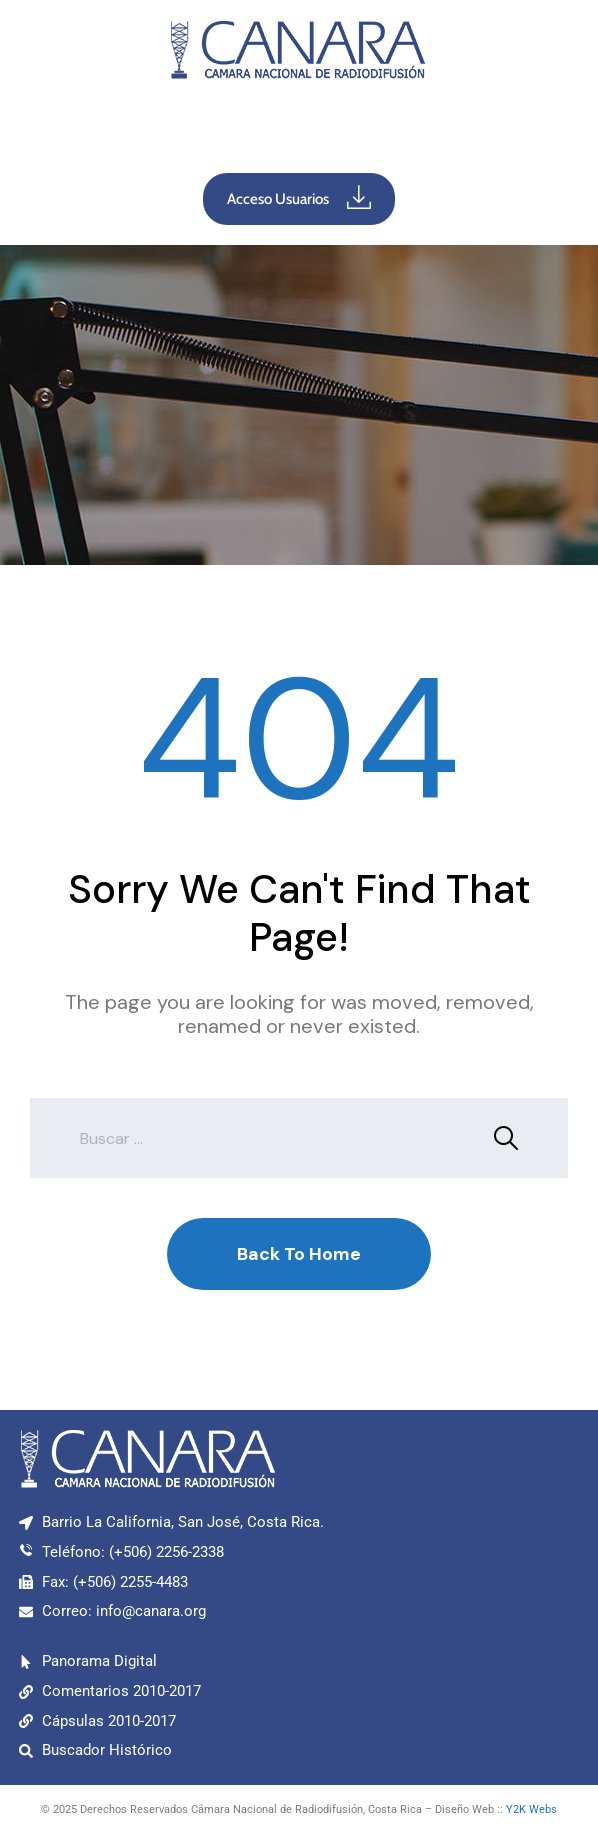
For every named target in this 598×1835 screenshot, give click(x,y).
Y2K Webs (531, 1809)
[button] (299, 131)
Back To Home (299, 1254)
